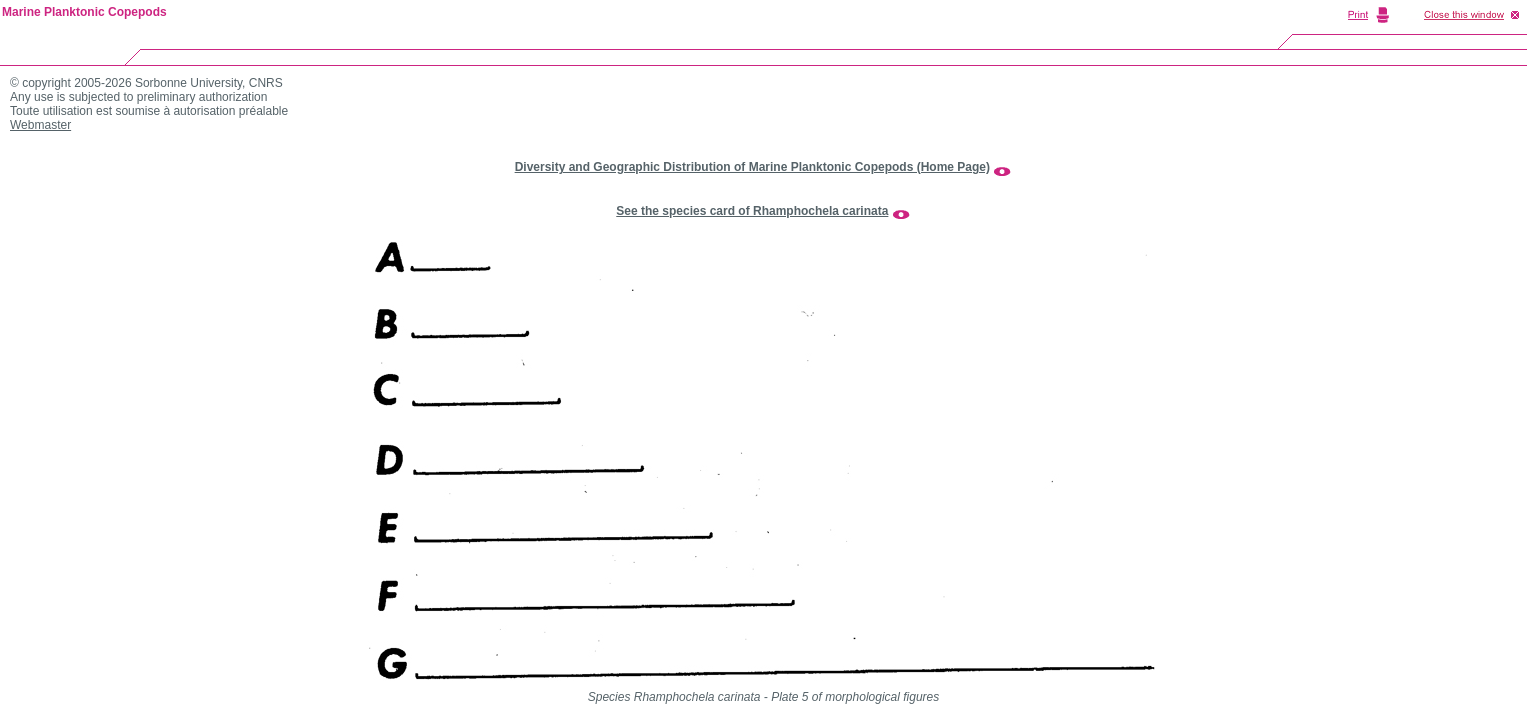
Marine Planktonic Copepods (84, 12)
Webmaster (40, 125)
